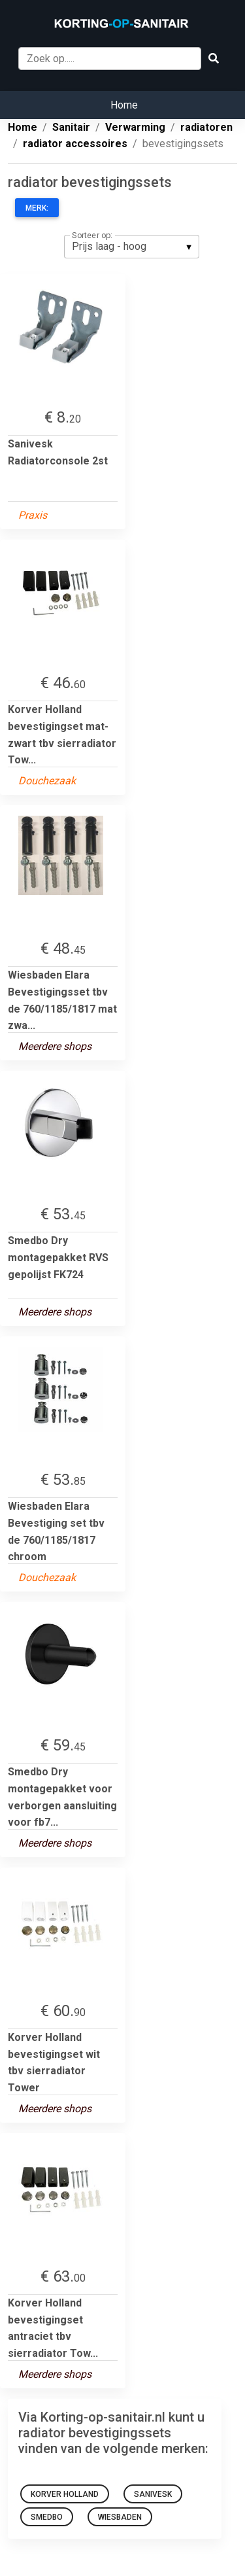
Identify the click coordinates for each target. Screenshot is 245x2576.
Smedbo (47, 2517)
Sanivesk (153, 2494)
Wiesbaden (120, 2517)
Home (124, 105)
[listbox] (131, 246)
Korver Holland (65, 2494)
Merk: (36, 208)
